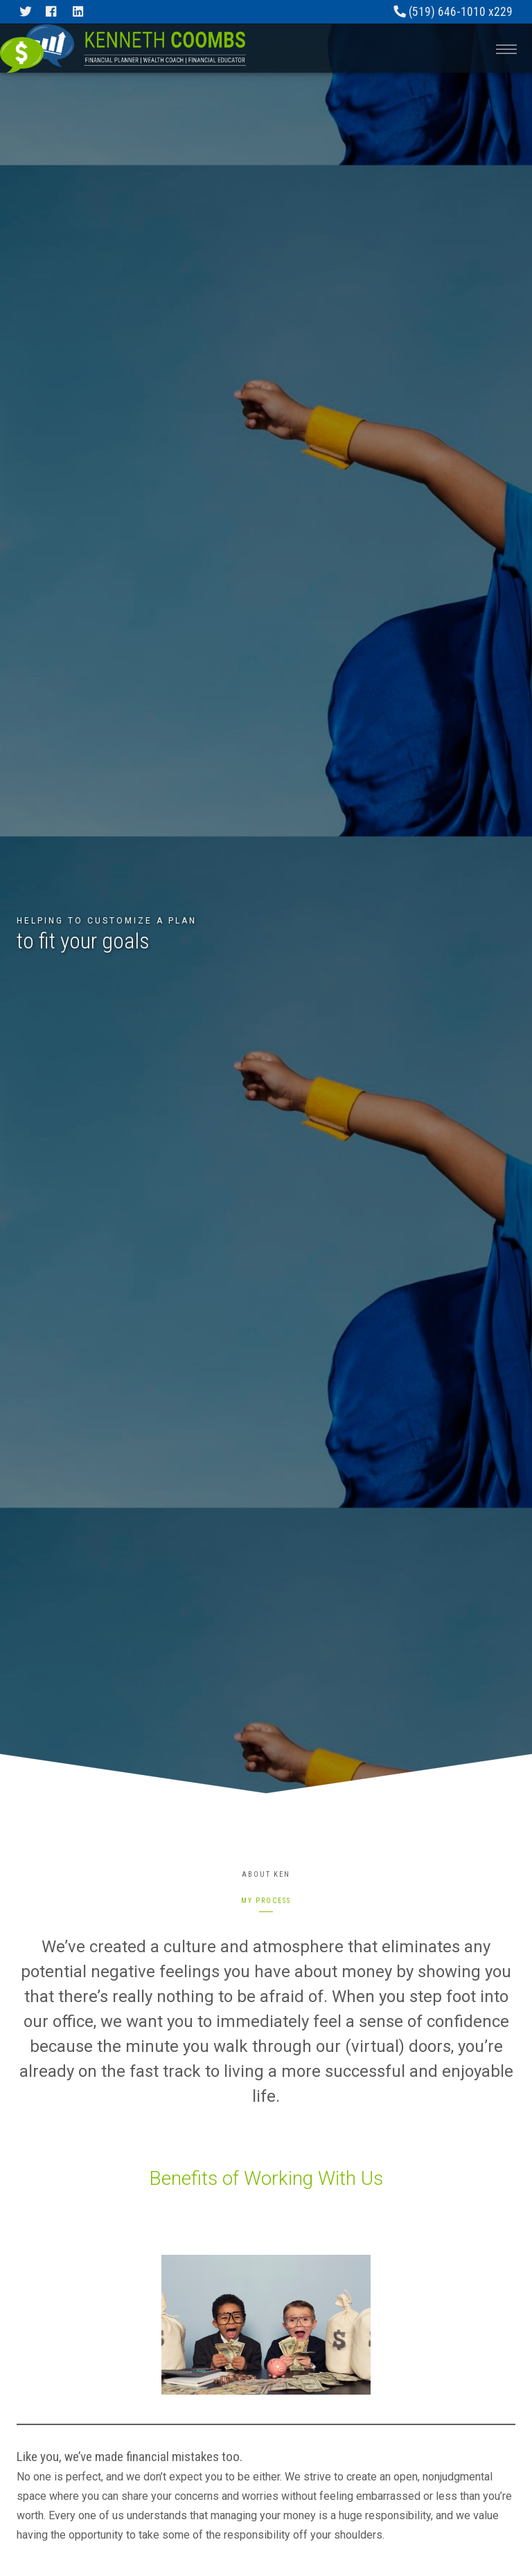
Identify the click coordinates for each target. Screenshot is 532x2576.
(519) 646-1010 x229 (453, 12)
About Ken (266, 1874)
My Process (266, 1900)
